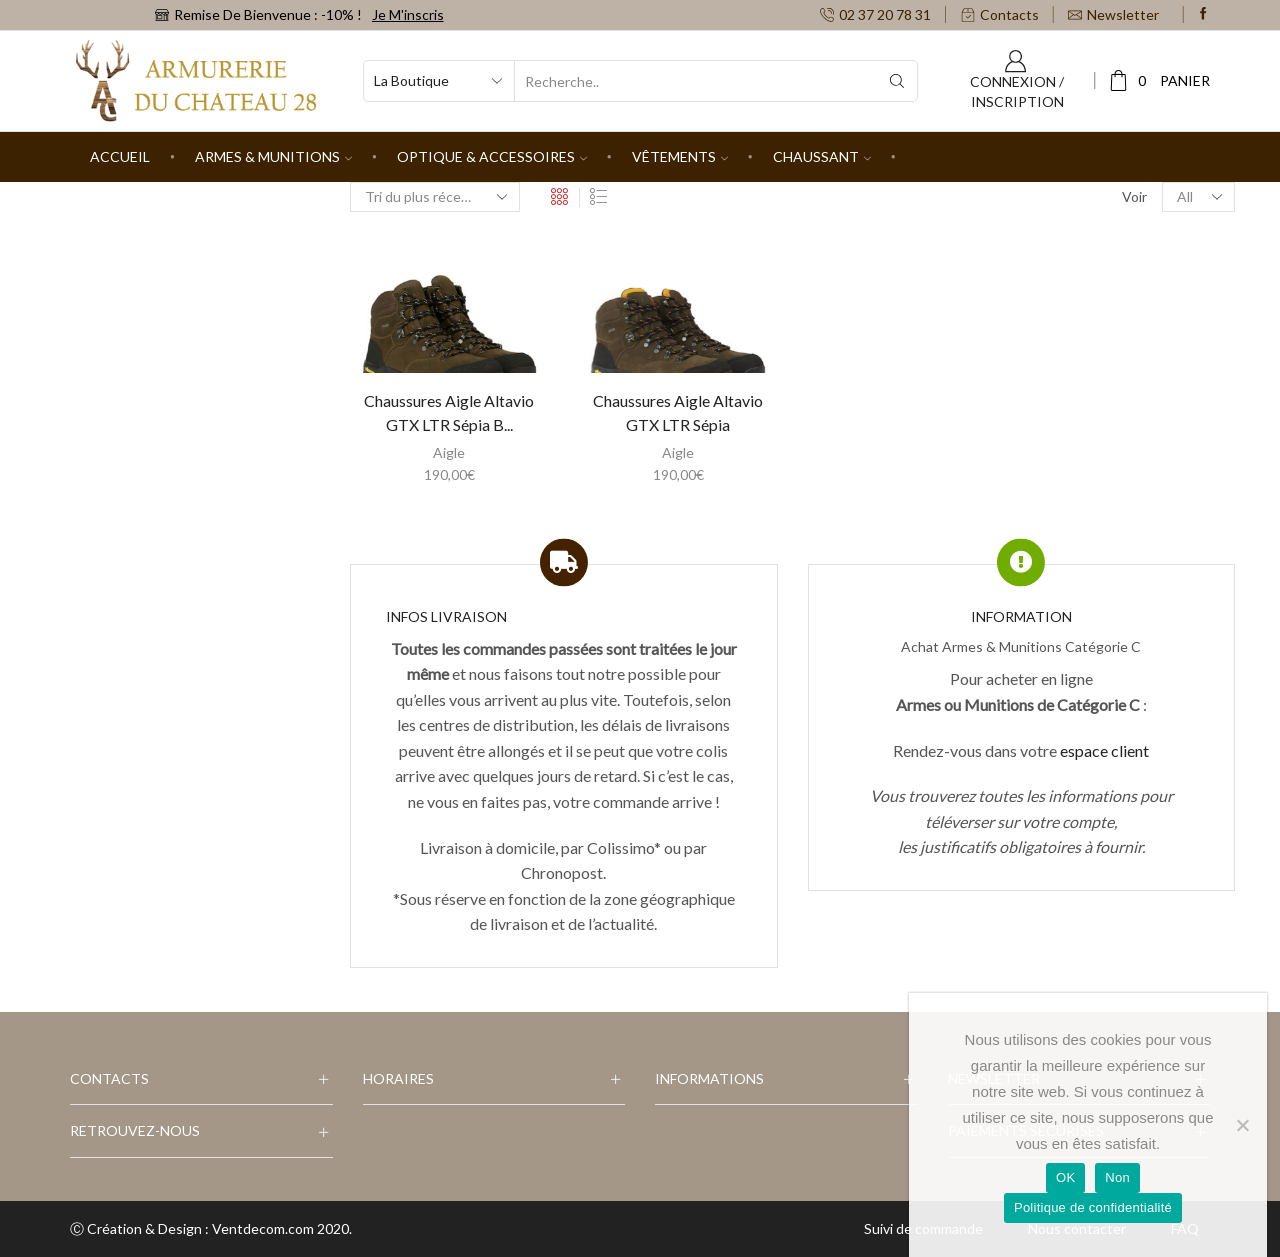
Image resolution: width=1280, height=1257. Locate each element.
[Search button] (897, 81)
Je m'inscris (408, 14)
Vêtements (680, 156)
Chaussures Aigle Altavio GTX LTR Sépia (678, 412)
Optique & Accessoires (492, 156)
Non (1117, 1177)
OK (1065, 1177)
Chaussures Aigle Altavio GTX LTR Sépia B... (449, 412)
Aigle (449, 452)
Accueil (120, 156)
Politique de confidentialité (1093, 1207)
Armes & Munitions (273, 156)
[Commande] (435, 197)
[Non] (1242, 1125)
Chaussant (822, 156)
